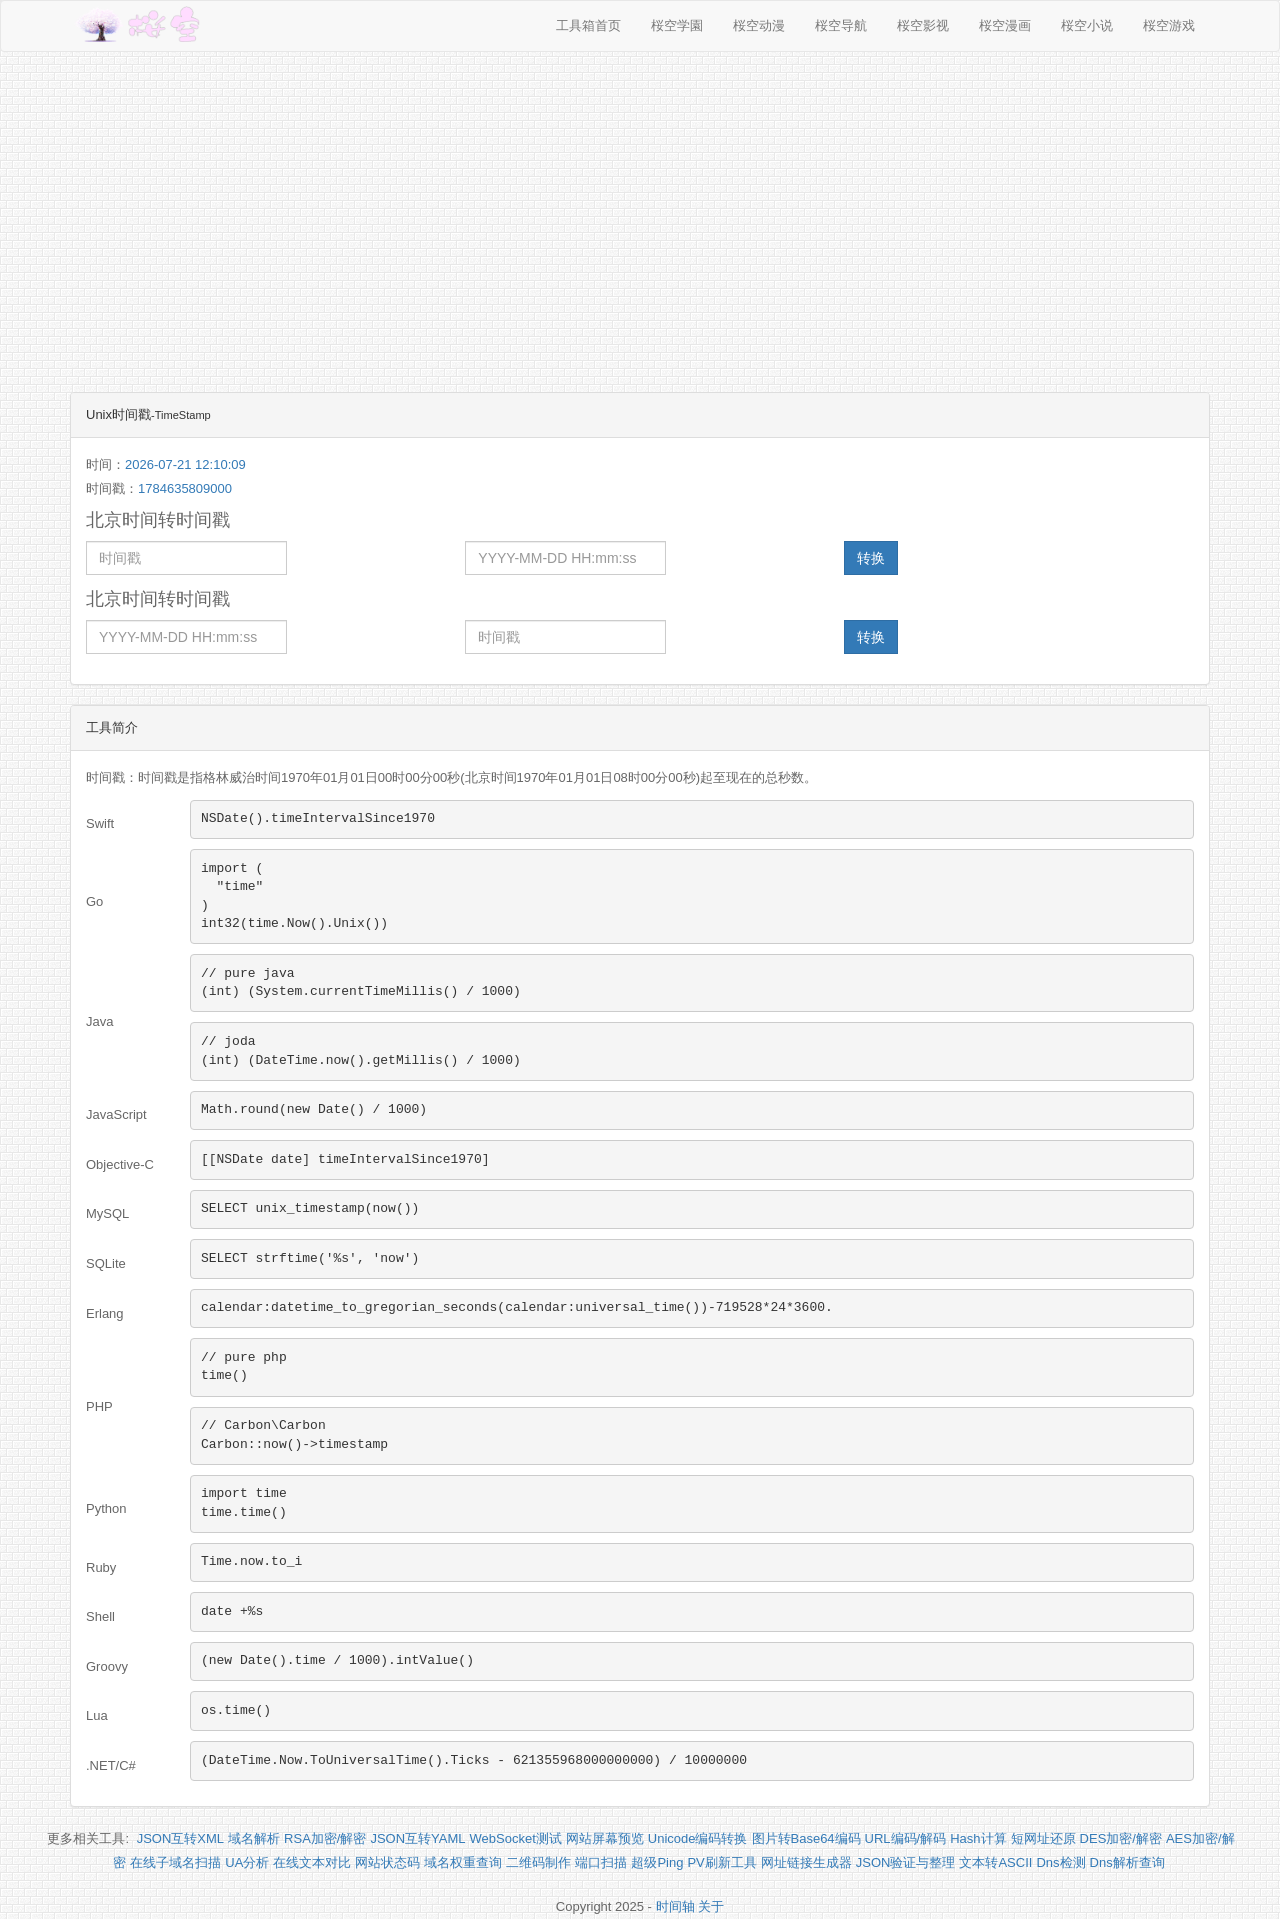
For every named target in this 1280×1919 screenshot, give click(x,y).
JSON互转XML (180, 1838)
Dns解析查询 (1127, 1862)
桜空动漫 (759, 25)
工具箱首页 (588, 25)
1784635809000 (185, 488)
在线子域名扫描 (175, 1862)
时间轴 (675, 1906)
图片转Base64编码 (806, 1838)
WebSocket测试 (516, 1838)
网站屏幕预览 (605, 1838)
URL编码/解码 (906, 1838)
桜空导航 (841, 25)
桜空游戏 (1169, 25)
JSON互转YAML (417, 1838)
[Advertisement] (640, 212)
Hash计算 (978, 1838)
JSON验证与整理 (906, 1862)
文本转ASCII (995, 1862)
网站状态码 (387, 1862)
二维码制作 (538, 1862)
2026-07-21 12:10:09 (185, 464)
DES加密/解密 (1121, 1838)
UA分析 (247, 1862)
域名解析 (254, 1838)
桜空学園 (677, 25)
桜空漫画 (1005, 25)
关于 (711, 1906)
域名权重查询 (463, 1862)
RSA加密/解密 (325, 1838)
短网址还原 (1043, 1838)
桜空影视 (923, 25)
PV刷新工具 (721, 1862)
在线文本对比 (312, 1862)
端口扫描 (601, 1862)
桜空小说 (1087, 25)
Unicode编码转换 (698, 1838)
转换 (871, 558)
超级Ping (657, 1862)
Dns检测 (1060, 1862)
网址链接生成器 (806, 1862)
